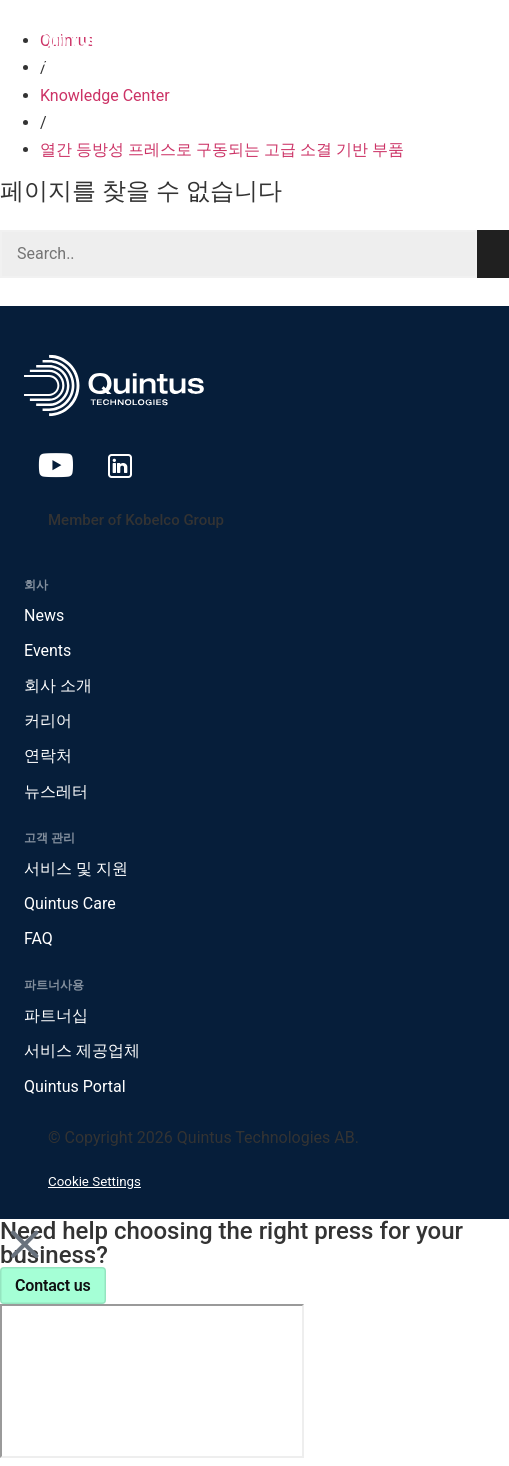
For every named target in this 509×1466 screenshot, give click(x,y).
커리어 (48, 720)
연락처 (48, 755)
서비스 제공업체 (82, 1050)
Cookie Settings (94, 1181)
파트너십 (56, 1015)
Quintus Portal (75, 1086)
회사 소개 (58, 685)
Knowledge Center (105, 95)
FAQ (38, 938)
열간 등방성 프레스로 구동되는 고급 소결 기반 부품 (222, 149)
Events (47, 650)
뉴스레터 (56, 791)
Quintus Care (70, 903)
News (44, 615)
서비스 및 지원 (76, 868)
